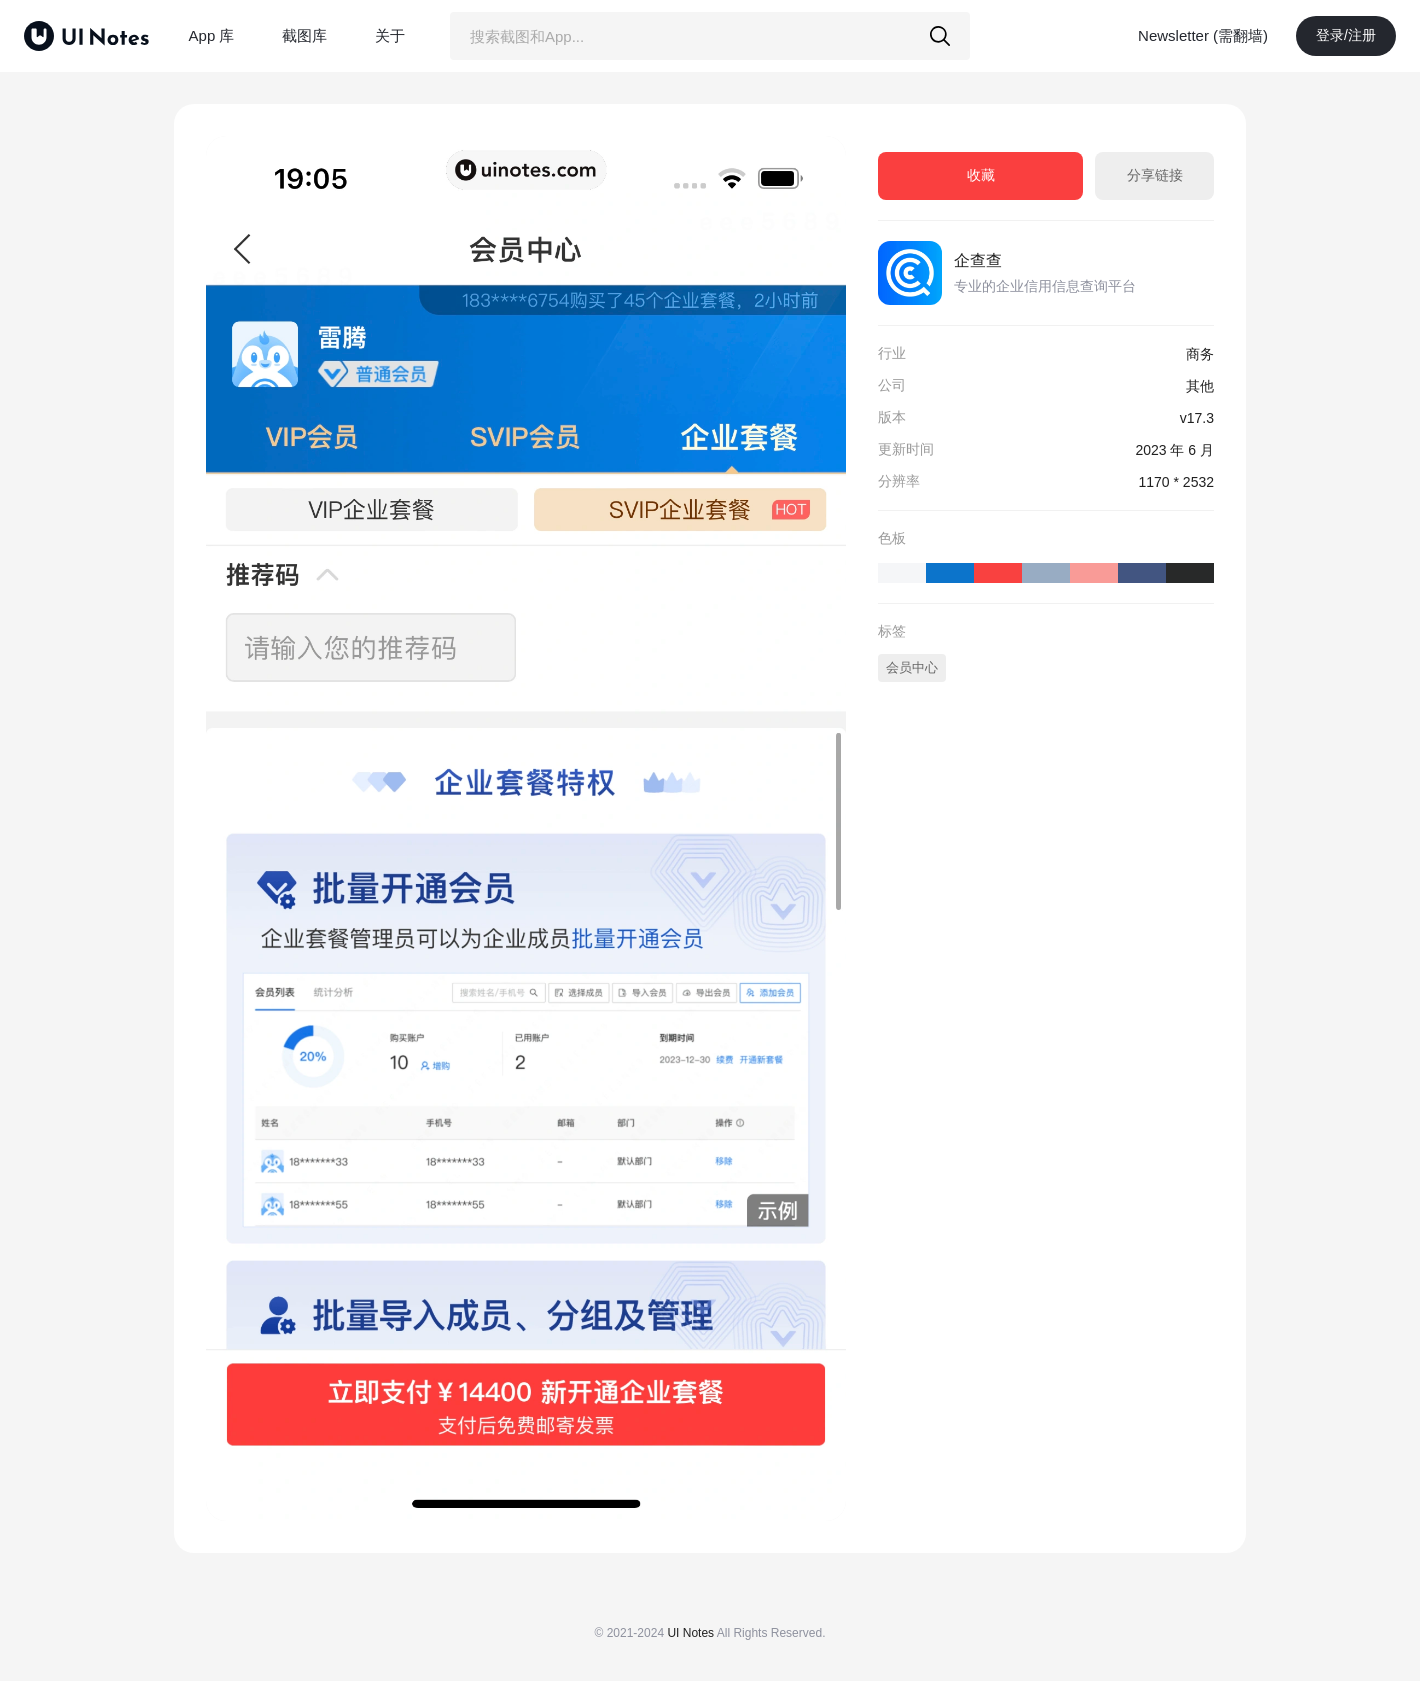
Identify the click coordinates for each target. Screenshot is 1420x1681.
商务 (1200, 354)
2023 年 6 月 (1174, 450)
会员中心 (912, 667)
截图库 (304, 35)
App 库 (212, 35)
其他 (1200, 386)
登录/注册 (1346, 35)
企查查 (978, 260)
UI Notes (690, 1633)
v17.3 (1197, 418)
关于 (390, 35)
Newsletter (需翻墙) (1203, 35)
